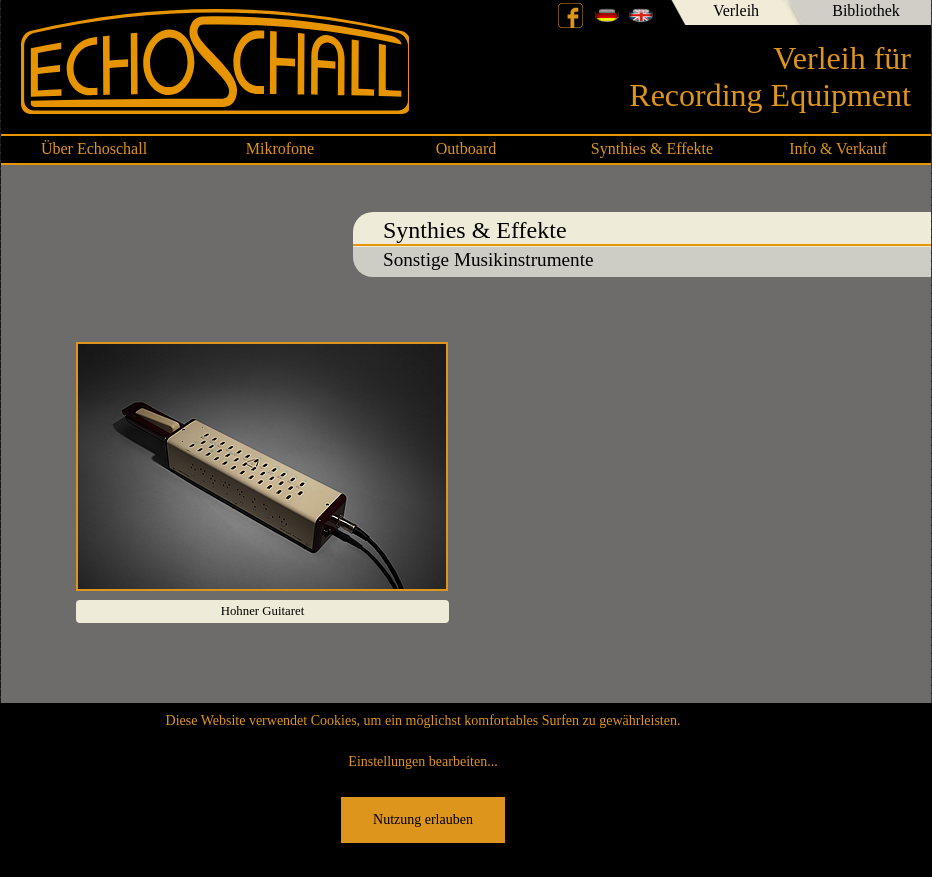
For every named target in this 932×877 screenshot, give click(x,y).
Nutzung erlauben (423, 819)
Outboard (466, 148)
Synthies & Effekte (652, 148)
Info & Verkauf (837, 148)
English (641, 15)
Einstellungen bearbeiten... (422, 761)
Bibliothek (866, 10)
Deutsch (607, 15)
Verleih (736, 10)
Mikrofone (280, 148)
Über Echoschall (94, 148)
